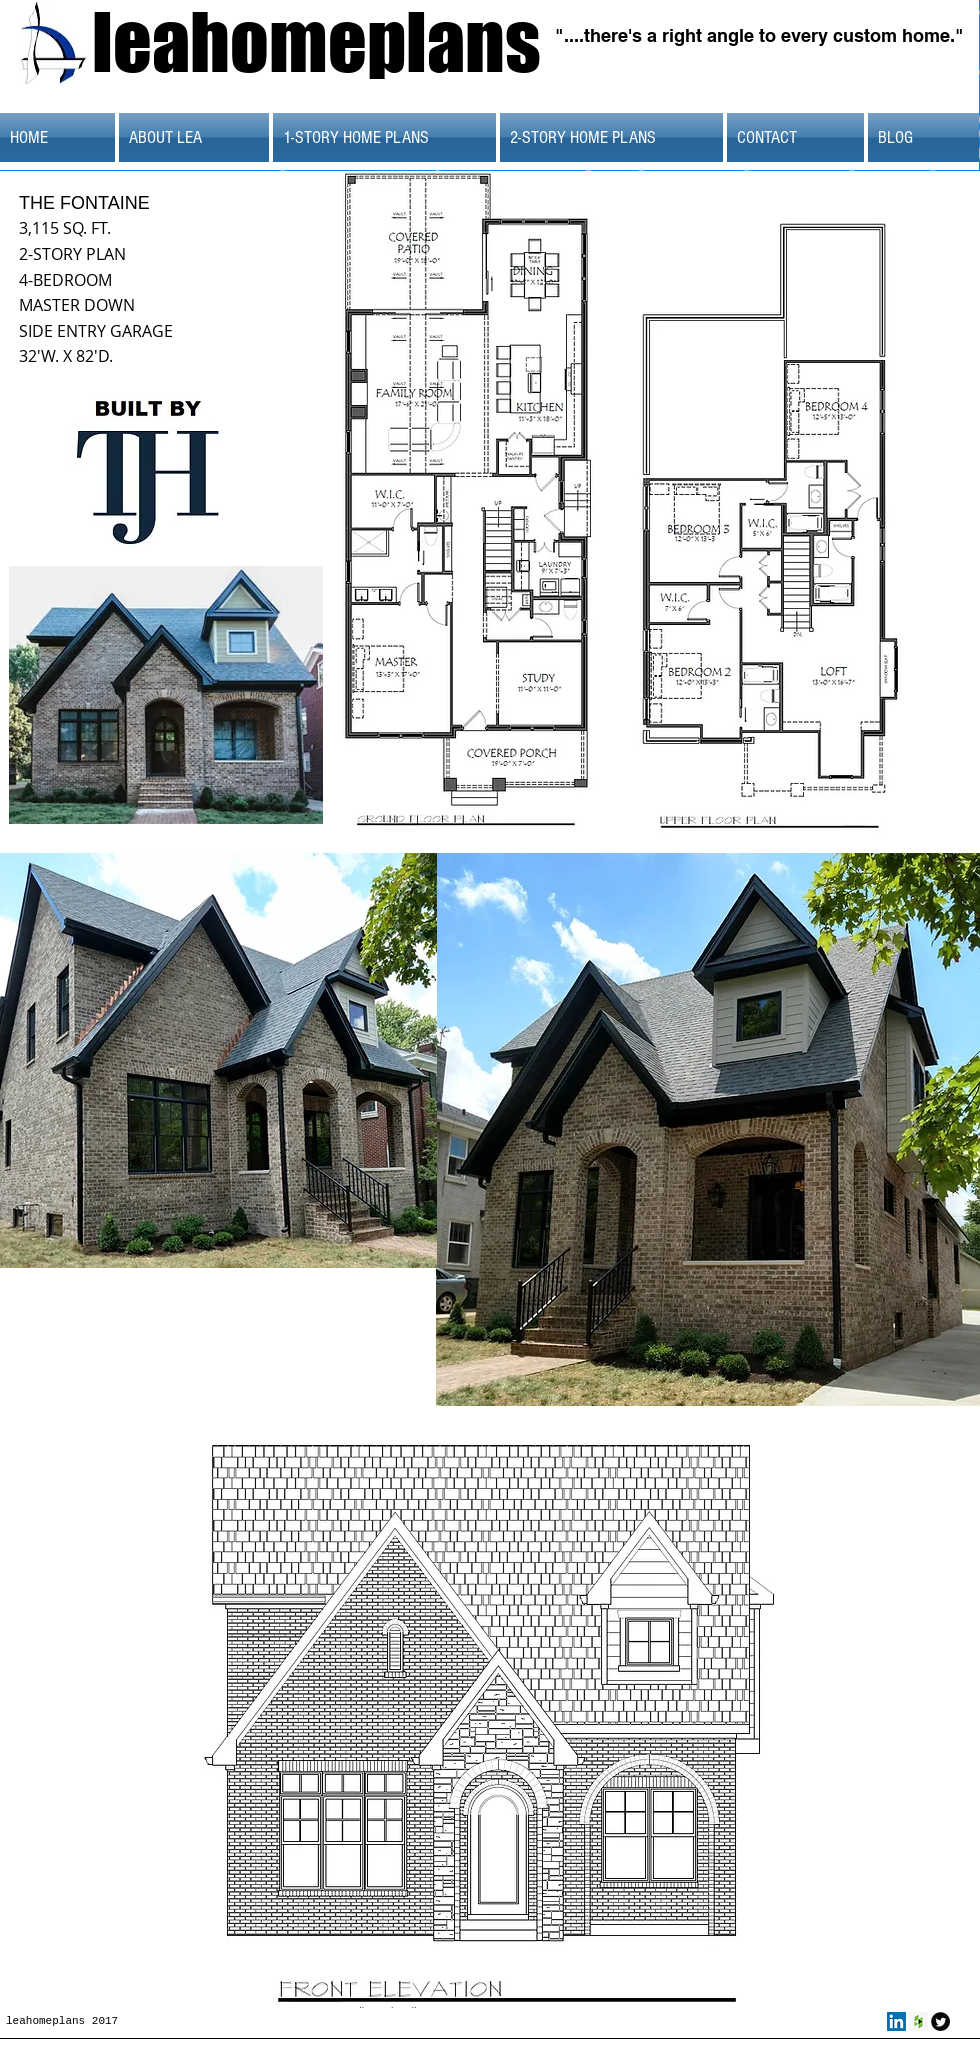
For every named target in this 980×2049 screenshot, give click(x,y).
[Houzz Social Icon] (918, 2021)
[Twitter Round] (940, 2021)
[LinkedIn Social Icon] (896, 2021)
